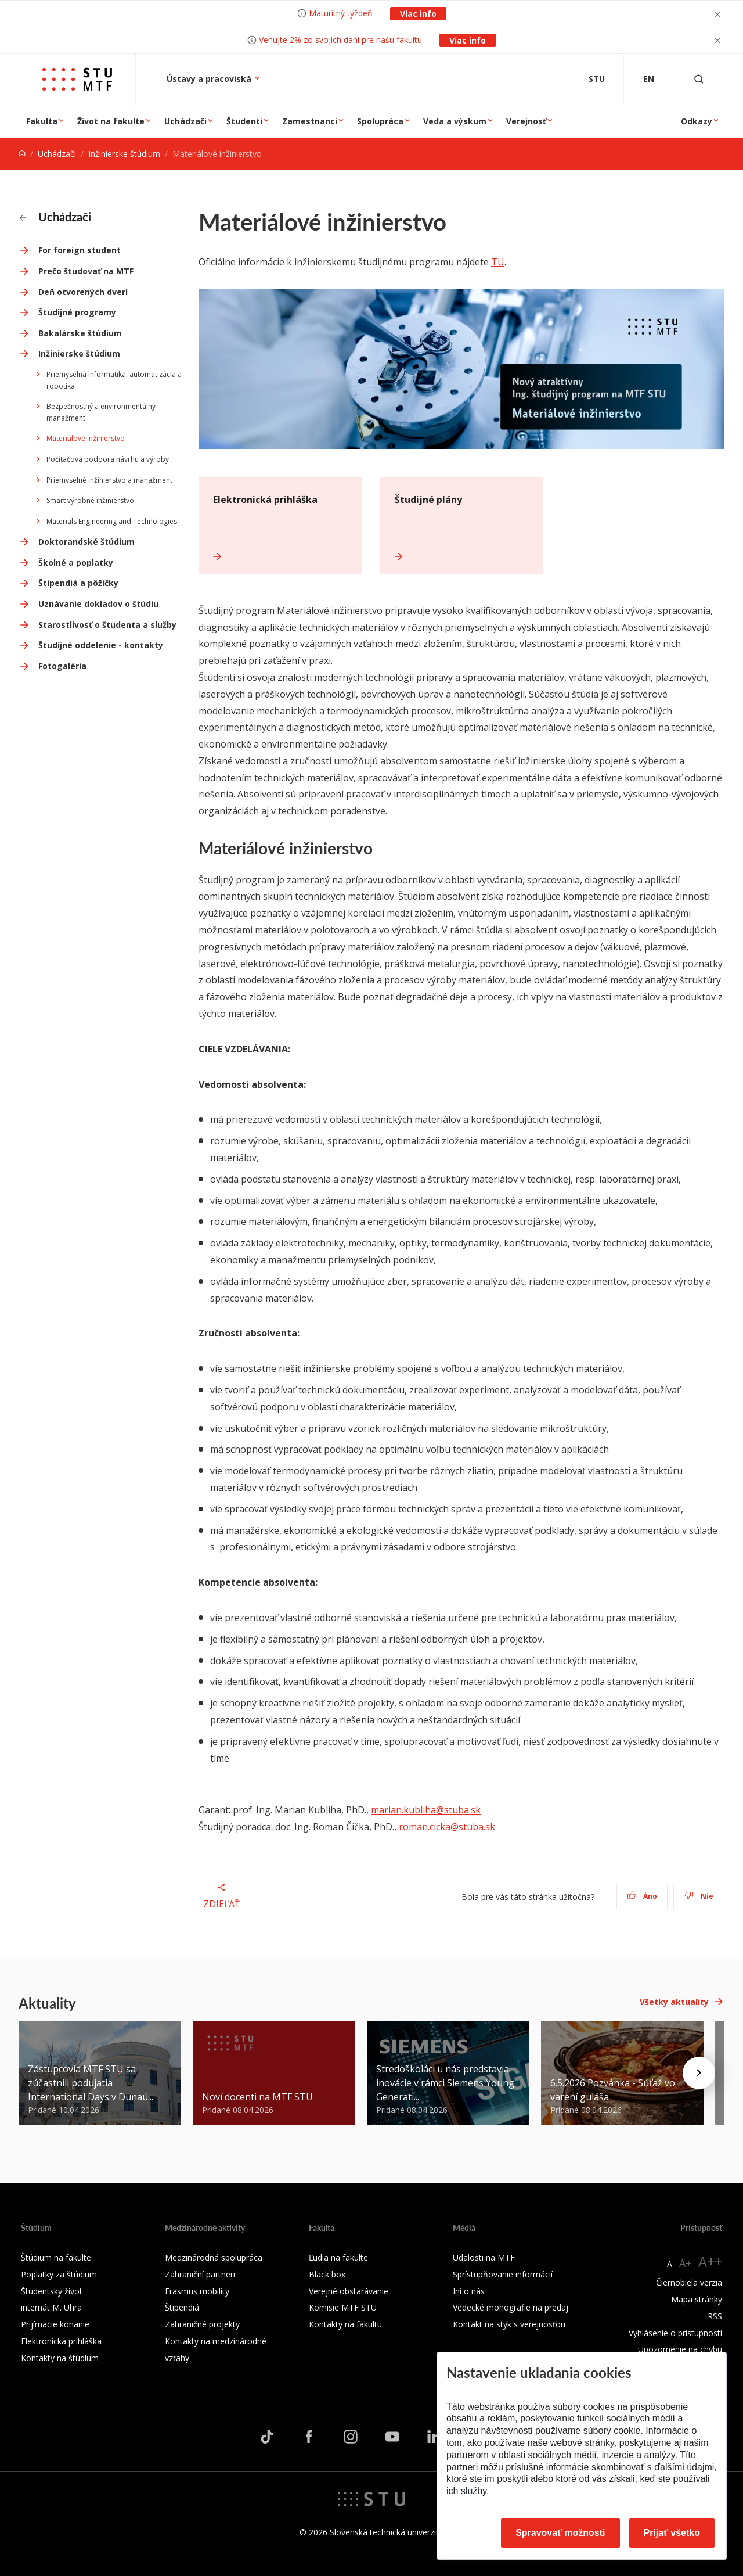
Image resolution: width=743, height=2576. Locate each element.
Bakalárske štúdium (80, 333)
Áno (642, 1896)
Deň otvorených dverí (83, 291)
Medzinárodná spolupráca (213, 2257)
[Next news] (699, 2073)
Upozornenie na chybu (680, 2349)
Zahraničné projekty (202, 2324)
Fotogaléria (62, 665)
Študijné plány (428, 499)
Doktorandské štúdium (86, 541)
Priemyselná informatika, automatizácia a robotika (114, 380)
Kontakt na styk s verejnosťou (509, 2324)
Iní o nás (469, 2291)
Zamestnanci (309, 121)
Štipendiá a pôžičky (78, 582)
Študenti (244, 121)
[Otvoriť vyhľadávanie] (698, 79)
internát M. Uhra (51, 2307)
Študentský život (51, 2291)
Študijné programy (77, 312)
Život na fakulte (111, 121)
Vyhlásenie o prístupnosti (675, 2332)
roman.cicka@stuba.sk (447, 1826)
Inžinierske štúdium (124, 153)
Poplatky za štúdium (59, 2274)
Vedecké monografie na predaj (510, 2307)
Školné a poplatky (75, 562)
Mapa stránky (696, 2299)
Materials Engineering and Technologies (111, 521)
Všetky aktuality (674, 2001)
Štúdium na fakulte (56, 2257)
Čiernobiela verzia (689, 2282)
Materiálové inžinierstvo (85, 438)
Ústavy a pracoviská (210, 78)
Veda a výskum (454, 121)
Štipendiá (182, 2307)
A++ (710, 2261)
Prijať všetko (672, 2533)
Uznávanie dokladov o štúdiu (98, 603)
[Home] (22, 153)
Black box (327, 2274)
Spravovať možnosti (560, 2533)
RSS (715, 2316)
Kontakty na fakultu (345, 2324)
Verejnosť (526, 121)
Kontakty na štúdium (60, 2357)
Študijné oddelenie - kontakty (100, 645)
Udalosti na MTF (484, 2257)
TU (497, 262)
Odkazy (696, 121)
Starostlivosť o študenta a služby (107, 624)
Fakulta (41, 121)
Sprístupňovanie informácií (503, 2274)
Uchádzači (185, 121)
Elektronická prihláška (265, 499)
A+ (685, 2263)
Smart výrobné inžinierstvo (90, 500)
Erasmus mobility (197, 2291)
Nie (699, 1896)
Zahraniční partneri (200, 2274)
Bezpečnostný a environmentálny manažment (101, 412)
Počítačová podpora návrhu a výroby (107, 459)
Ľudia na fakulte (338, 2257)
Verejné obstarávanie (348, 2291)
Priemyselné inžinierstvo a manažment (109, 480)
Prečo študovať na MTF (86, 270)
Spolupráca (380, 121)
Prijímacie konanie (55, 2324)
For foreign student (79, 250)
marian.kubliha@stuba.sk (426, 1809)
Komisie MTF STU (343, 2307)
